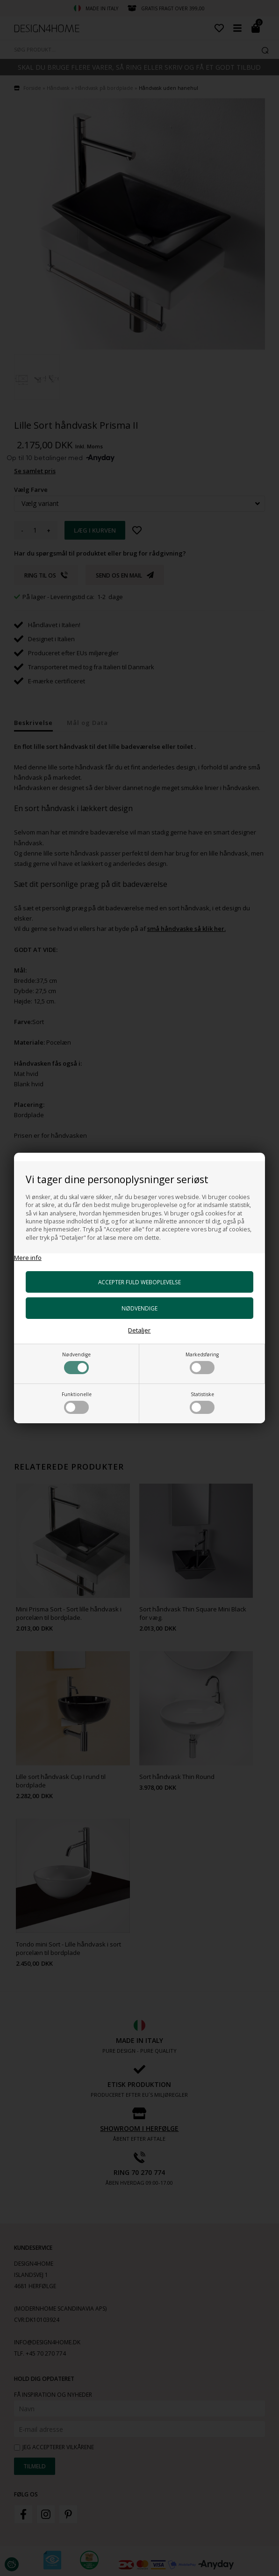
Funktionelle (77, 1402)
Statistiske (202, 1402)
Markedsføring (202, 1362)
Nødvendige (76, 1362)
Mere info (28, 1257)
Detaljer (139, 1330)
